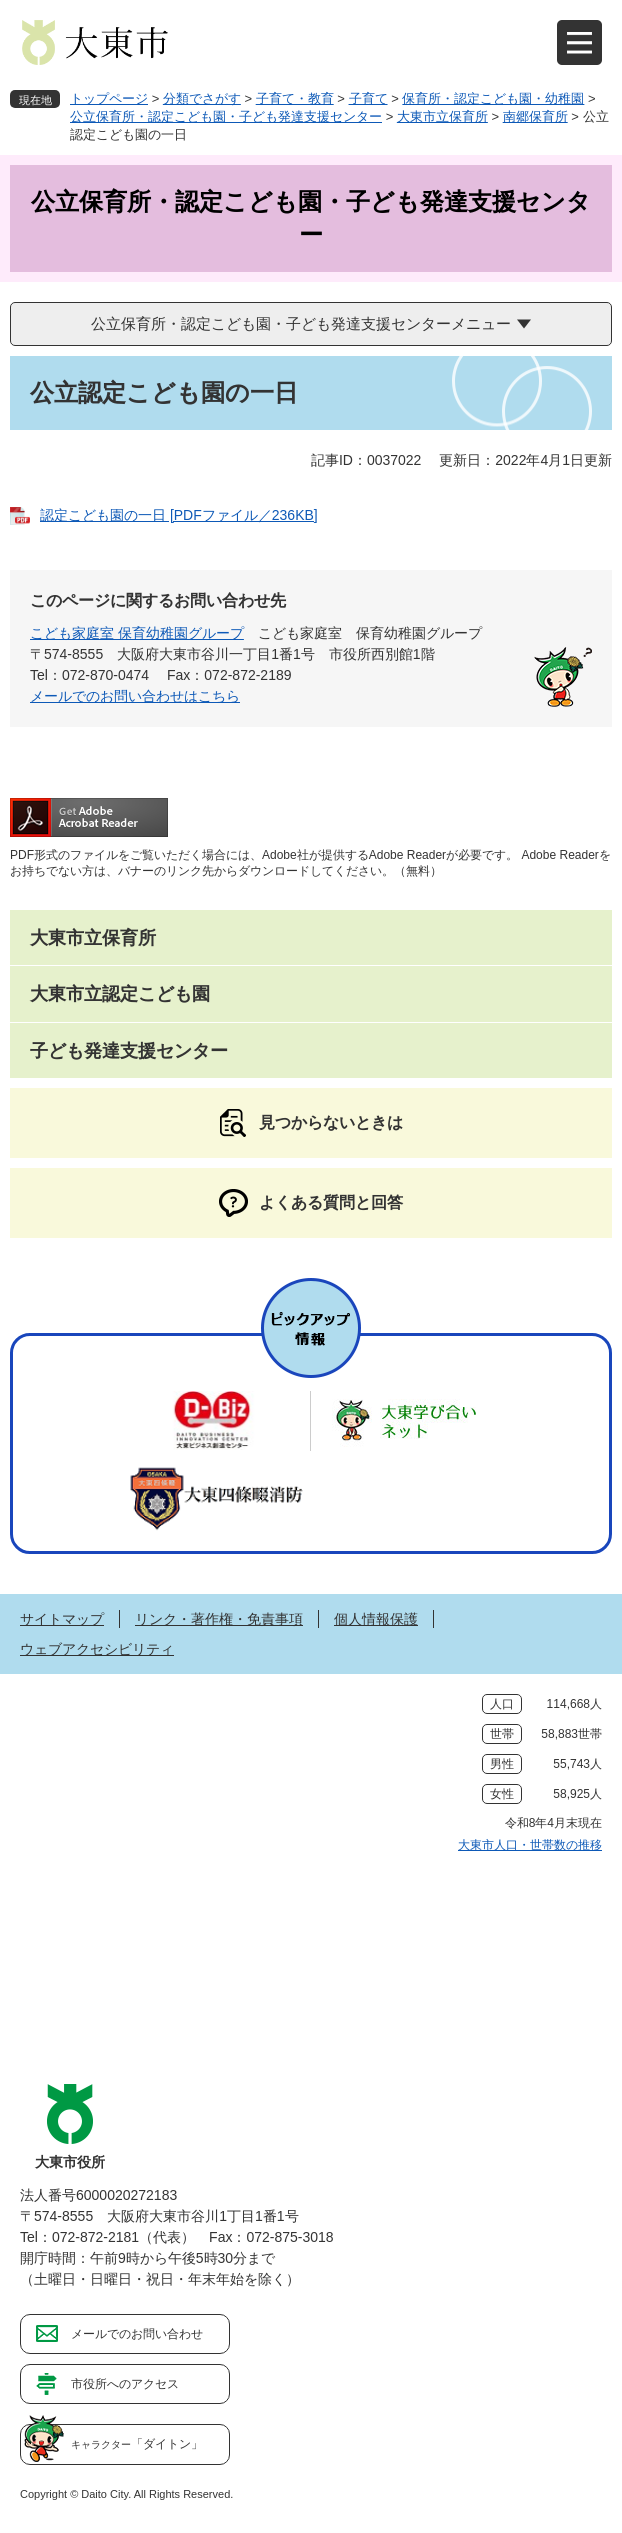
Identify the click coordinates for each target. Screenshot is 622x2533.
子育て (368, 98)
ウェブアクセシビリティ (97, 1649)
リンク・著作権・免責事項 (219, 1619)
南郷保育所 (535, 116)
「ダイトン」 (137, 2444)
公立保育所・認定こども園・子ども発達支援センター (226, 116)
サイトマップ (62, 1619)
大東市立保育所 (442, 116)
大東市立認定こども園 (120, 994)
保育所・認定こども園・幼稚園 (493, 98)
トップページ (109, 98)
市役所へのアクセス (125, 2384)
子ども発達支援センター (129, 1051)
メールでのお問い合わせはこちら (135, 696)
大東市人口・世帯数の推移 (530, 1845)
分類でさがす (202, 98)
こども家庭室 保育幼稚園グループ (137, 633)
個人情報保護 (376, 1619)
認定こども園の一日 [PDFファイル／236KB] (179, 515)
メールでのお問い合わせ (137, 2334)
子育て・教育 (295, 98)
